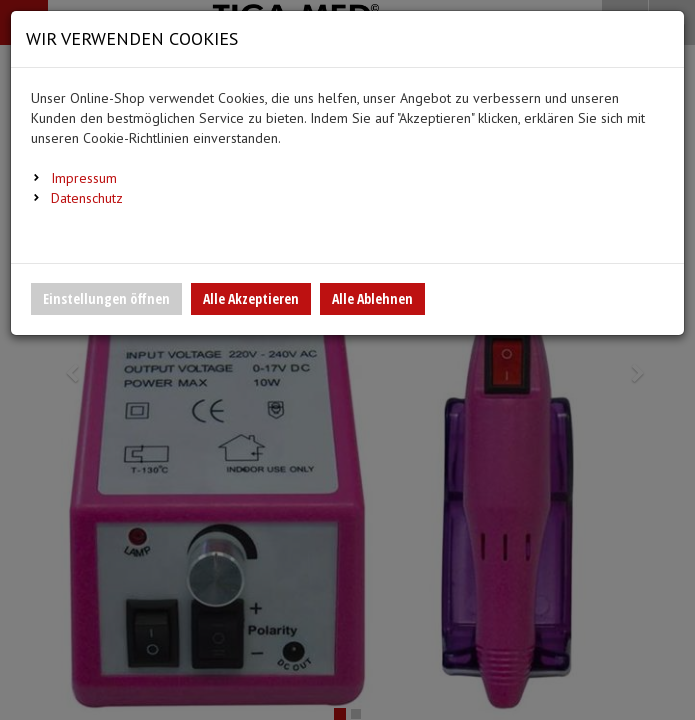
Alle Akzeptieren (251, 298)
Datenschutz (87, 198)
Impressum (84, 178)
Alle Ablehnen (372, 298)
